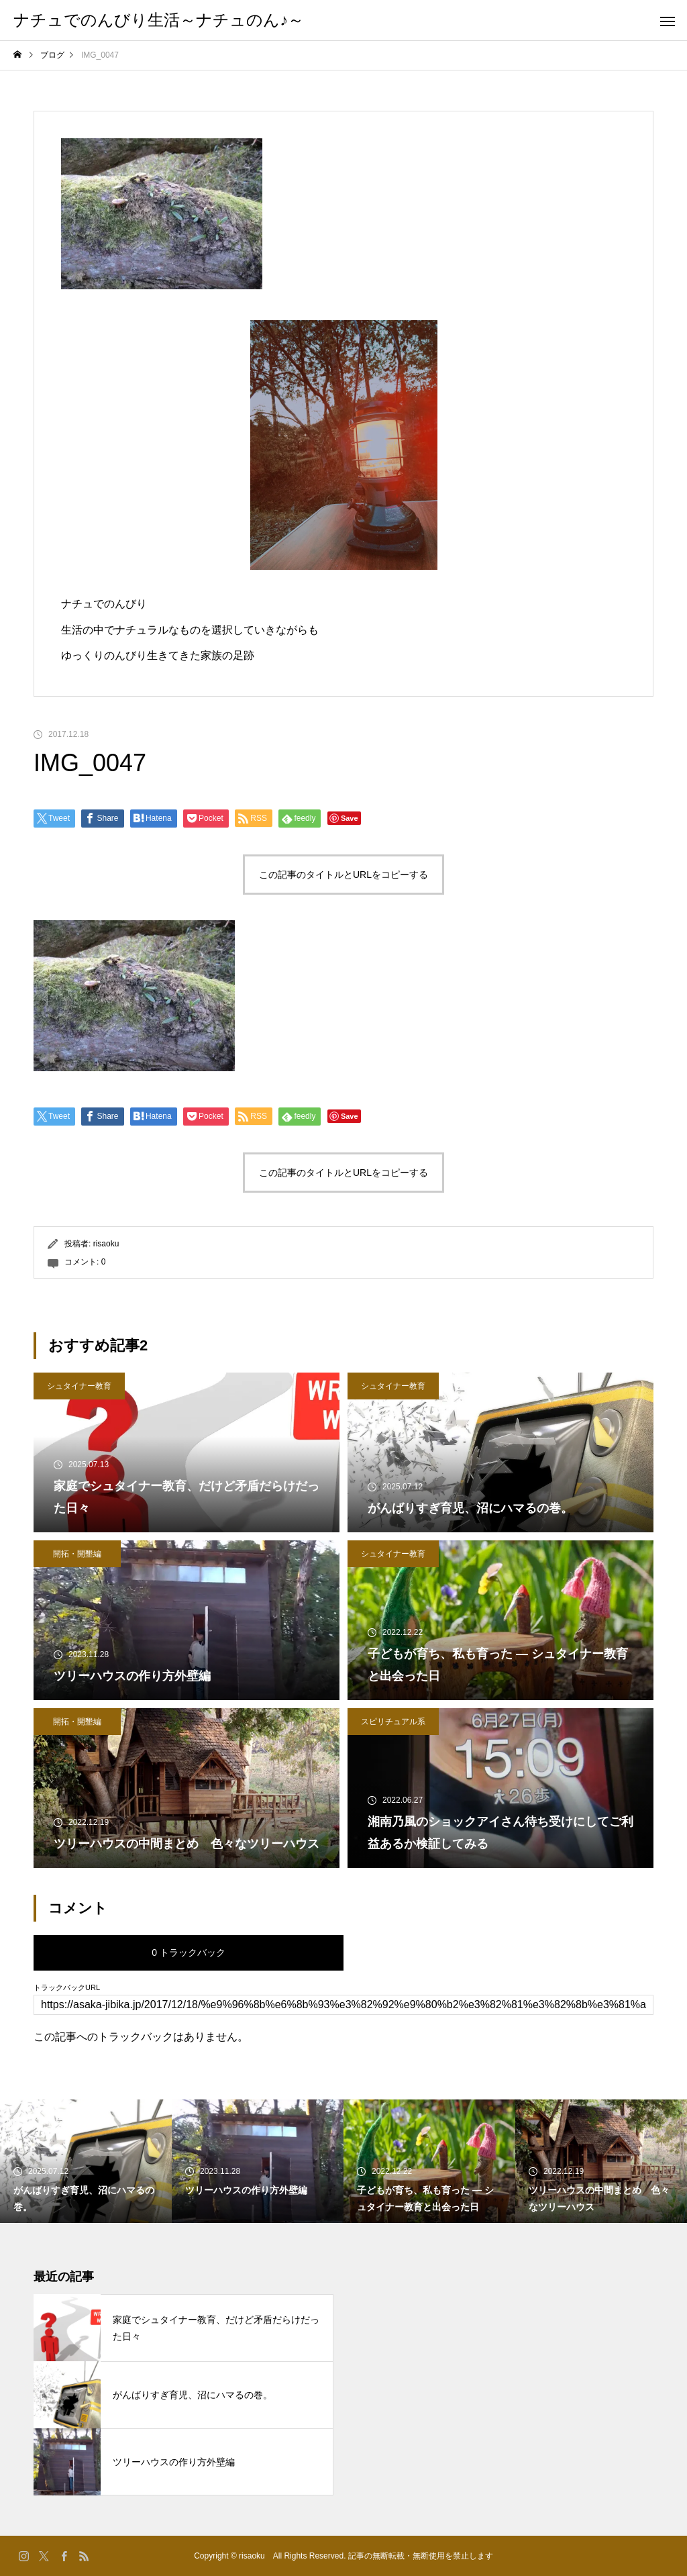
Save (349, 818)
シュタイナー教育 (79, 1386)
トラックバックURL (67, 1987)
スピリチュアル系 (393, 1721)
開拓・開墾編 (77, 1553)
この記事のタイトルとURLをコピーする (343, 874)
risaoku (106, 1243)
